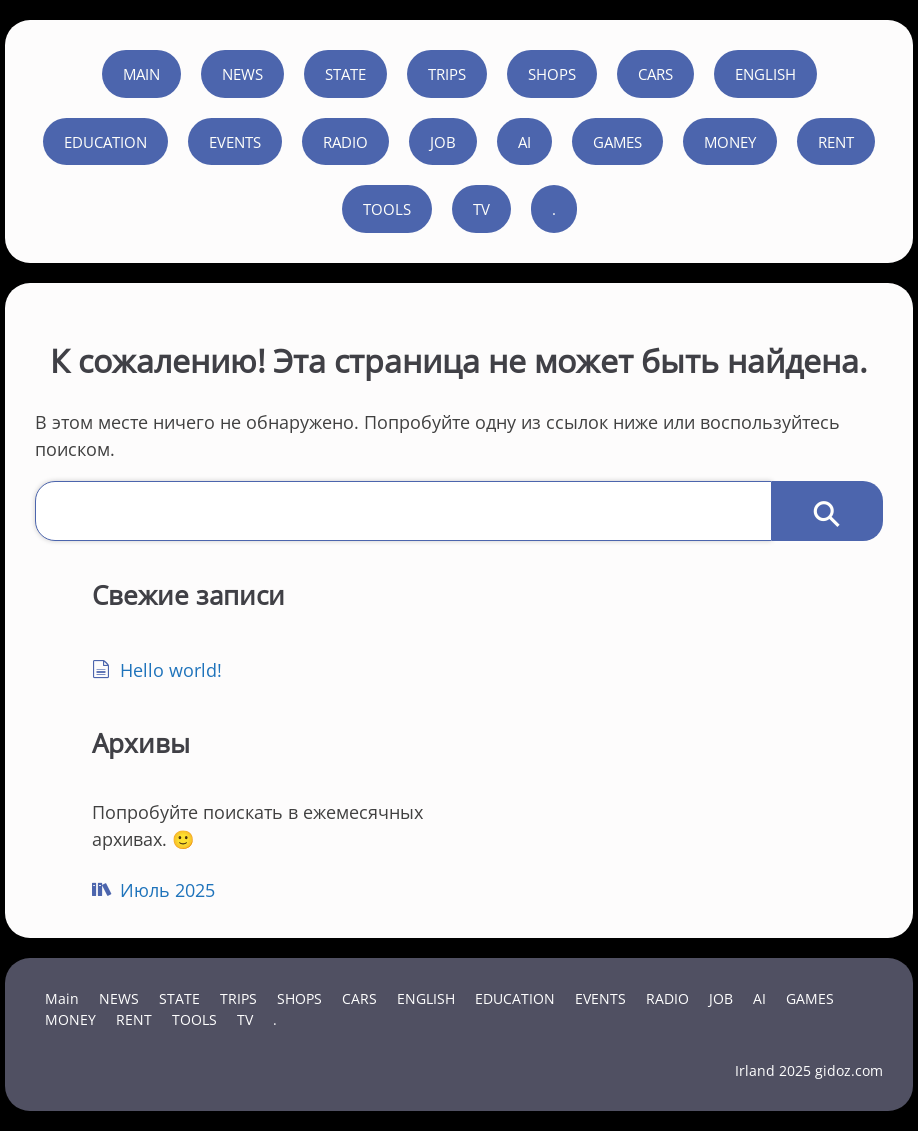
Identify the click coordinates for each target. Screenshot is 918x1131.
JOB (443, 142)
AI (524, 142)
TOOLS (387, 209)
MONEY (730, 142)
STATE (345, 74)
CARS (655, 74)
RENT (836, 142)
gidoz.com (849, 1070)
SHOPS (552, 74)
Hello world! (171, 670)
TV (481, 209)
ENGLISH (765, 74)
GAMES (617, 142)
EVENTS (235, 142)
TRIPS (447, 74)
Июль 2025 (167, 890)
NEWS (242, 74)
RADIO (345, 142)
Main (141, 74)
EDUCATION (105, 142)
